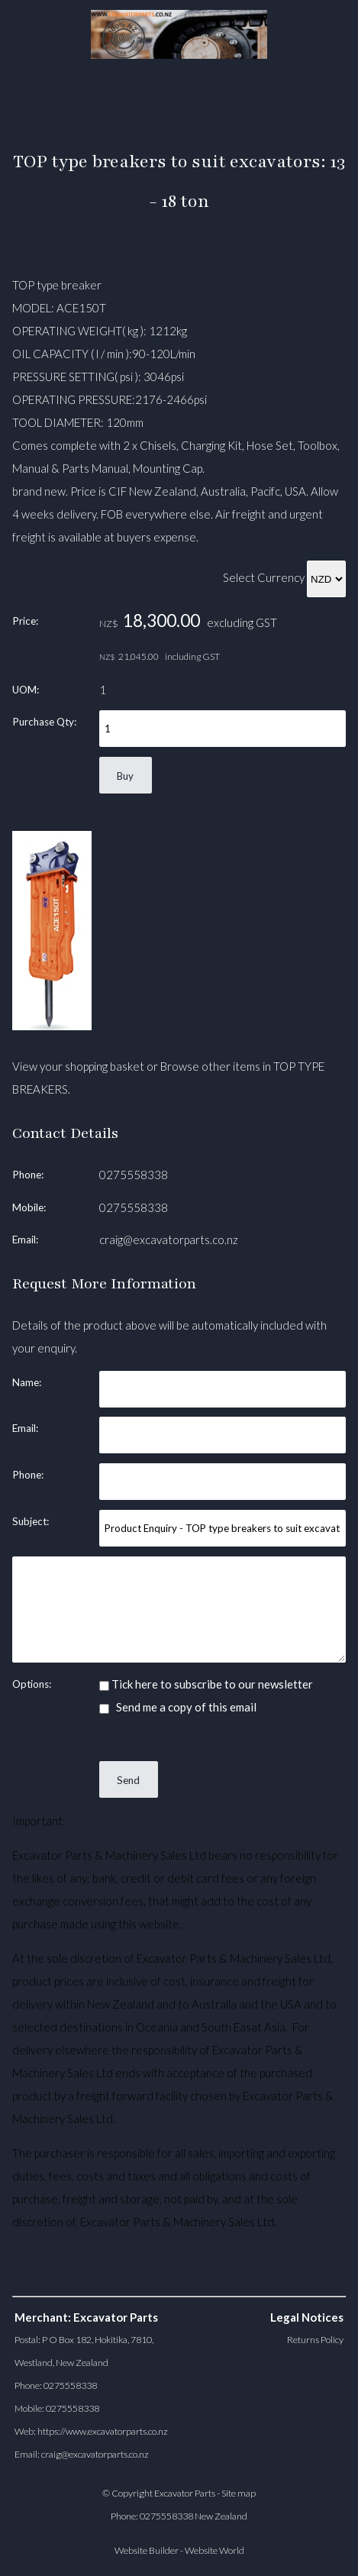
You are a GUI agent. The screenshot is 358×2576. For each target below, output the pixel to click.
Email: (25, 1239)
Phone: (28, 1174)
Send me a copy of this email (177, 1707)
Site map (238, 2493)
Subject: (30, 1521)
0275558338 (133, 1174)
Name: (26, 1382)
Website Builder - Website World (179, 2550)
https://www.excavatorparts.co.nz (102, 2431)
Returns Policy (315, 2339)
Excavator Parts (184, 2493)
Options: (31, 1684)
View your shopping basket (78, 1066)
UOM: (25, 690)
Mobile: (29, 1207)
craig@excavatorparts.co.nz (168, 1239)
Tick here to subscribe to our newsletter (206, 1684)
